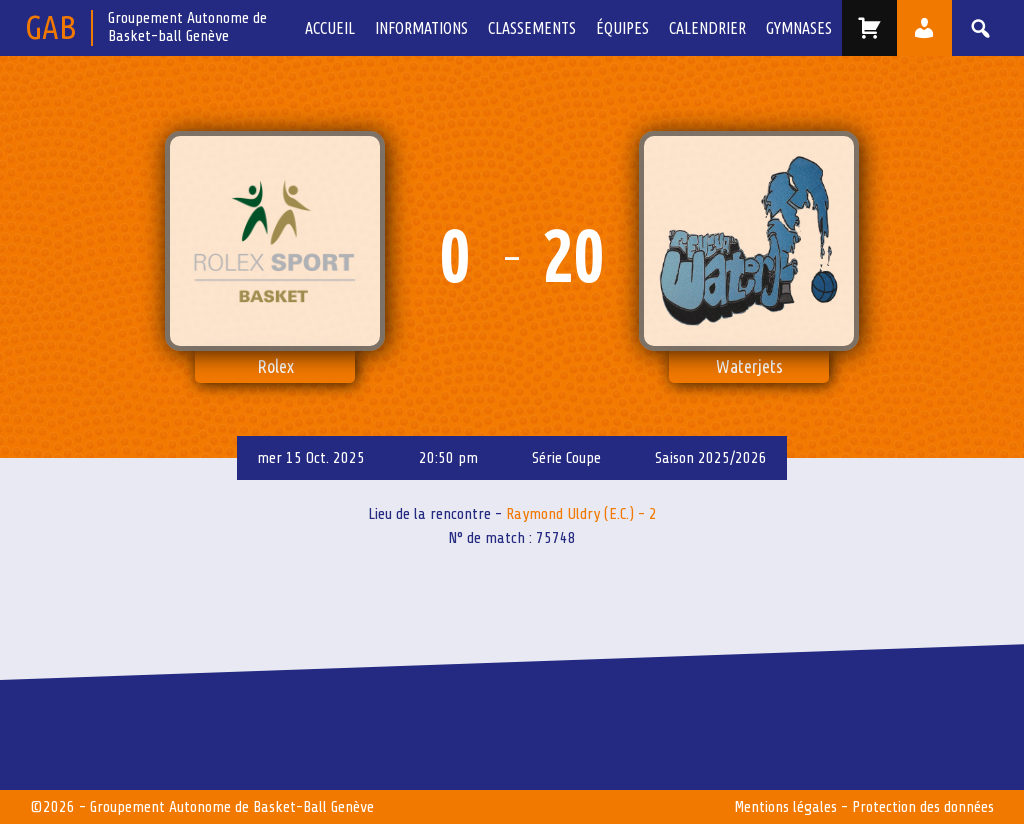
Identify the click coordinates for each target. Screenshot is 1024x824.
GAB (50, 26)
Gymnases (799, 28)
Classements (532, 28)
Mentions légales (785, 807)
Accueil (330, 28)
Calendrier (707, 28)
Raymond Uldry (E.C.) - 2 (581, 514)
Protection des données (923, 807)
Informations (421, 28)
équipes (622, 28)
